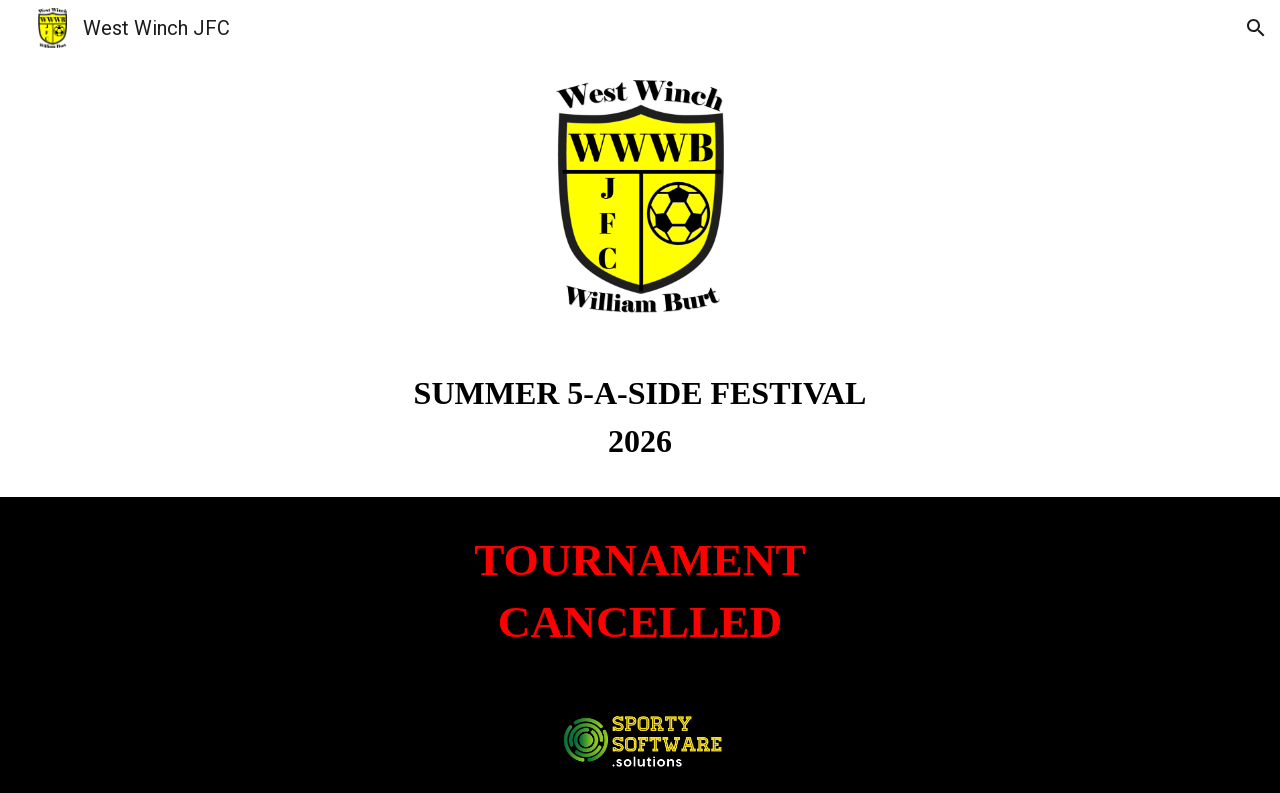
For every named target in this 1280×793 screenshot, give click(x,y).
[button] (1256, 28)
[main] (640, 417)
